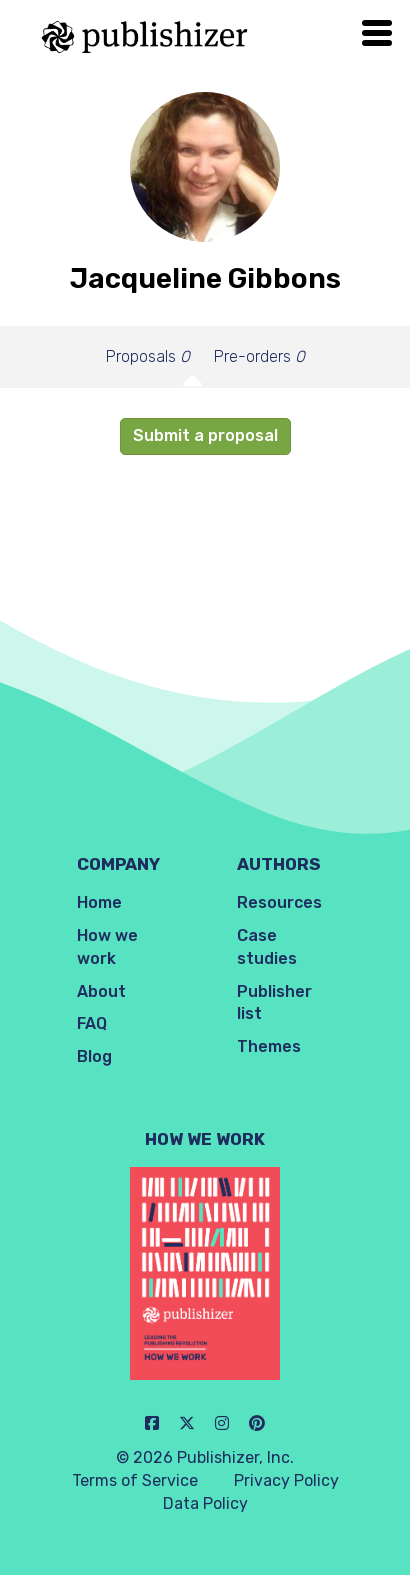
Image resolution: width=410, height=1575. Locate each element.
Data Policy (205, 1503)
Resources (279, 902)
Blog (94, 1056)
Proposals (148, 356)
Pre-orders (259, 356)
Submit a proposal (205, 435)
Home (99, 902)
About (101, 991)
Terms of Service (135, 1480)
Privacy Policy (286, 1480)
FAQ (92, 1023)
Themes (269, 1046)
